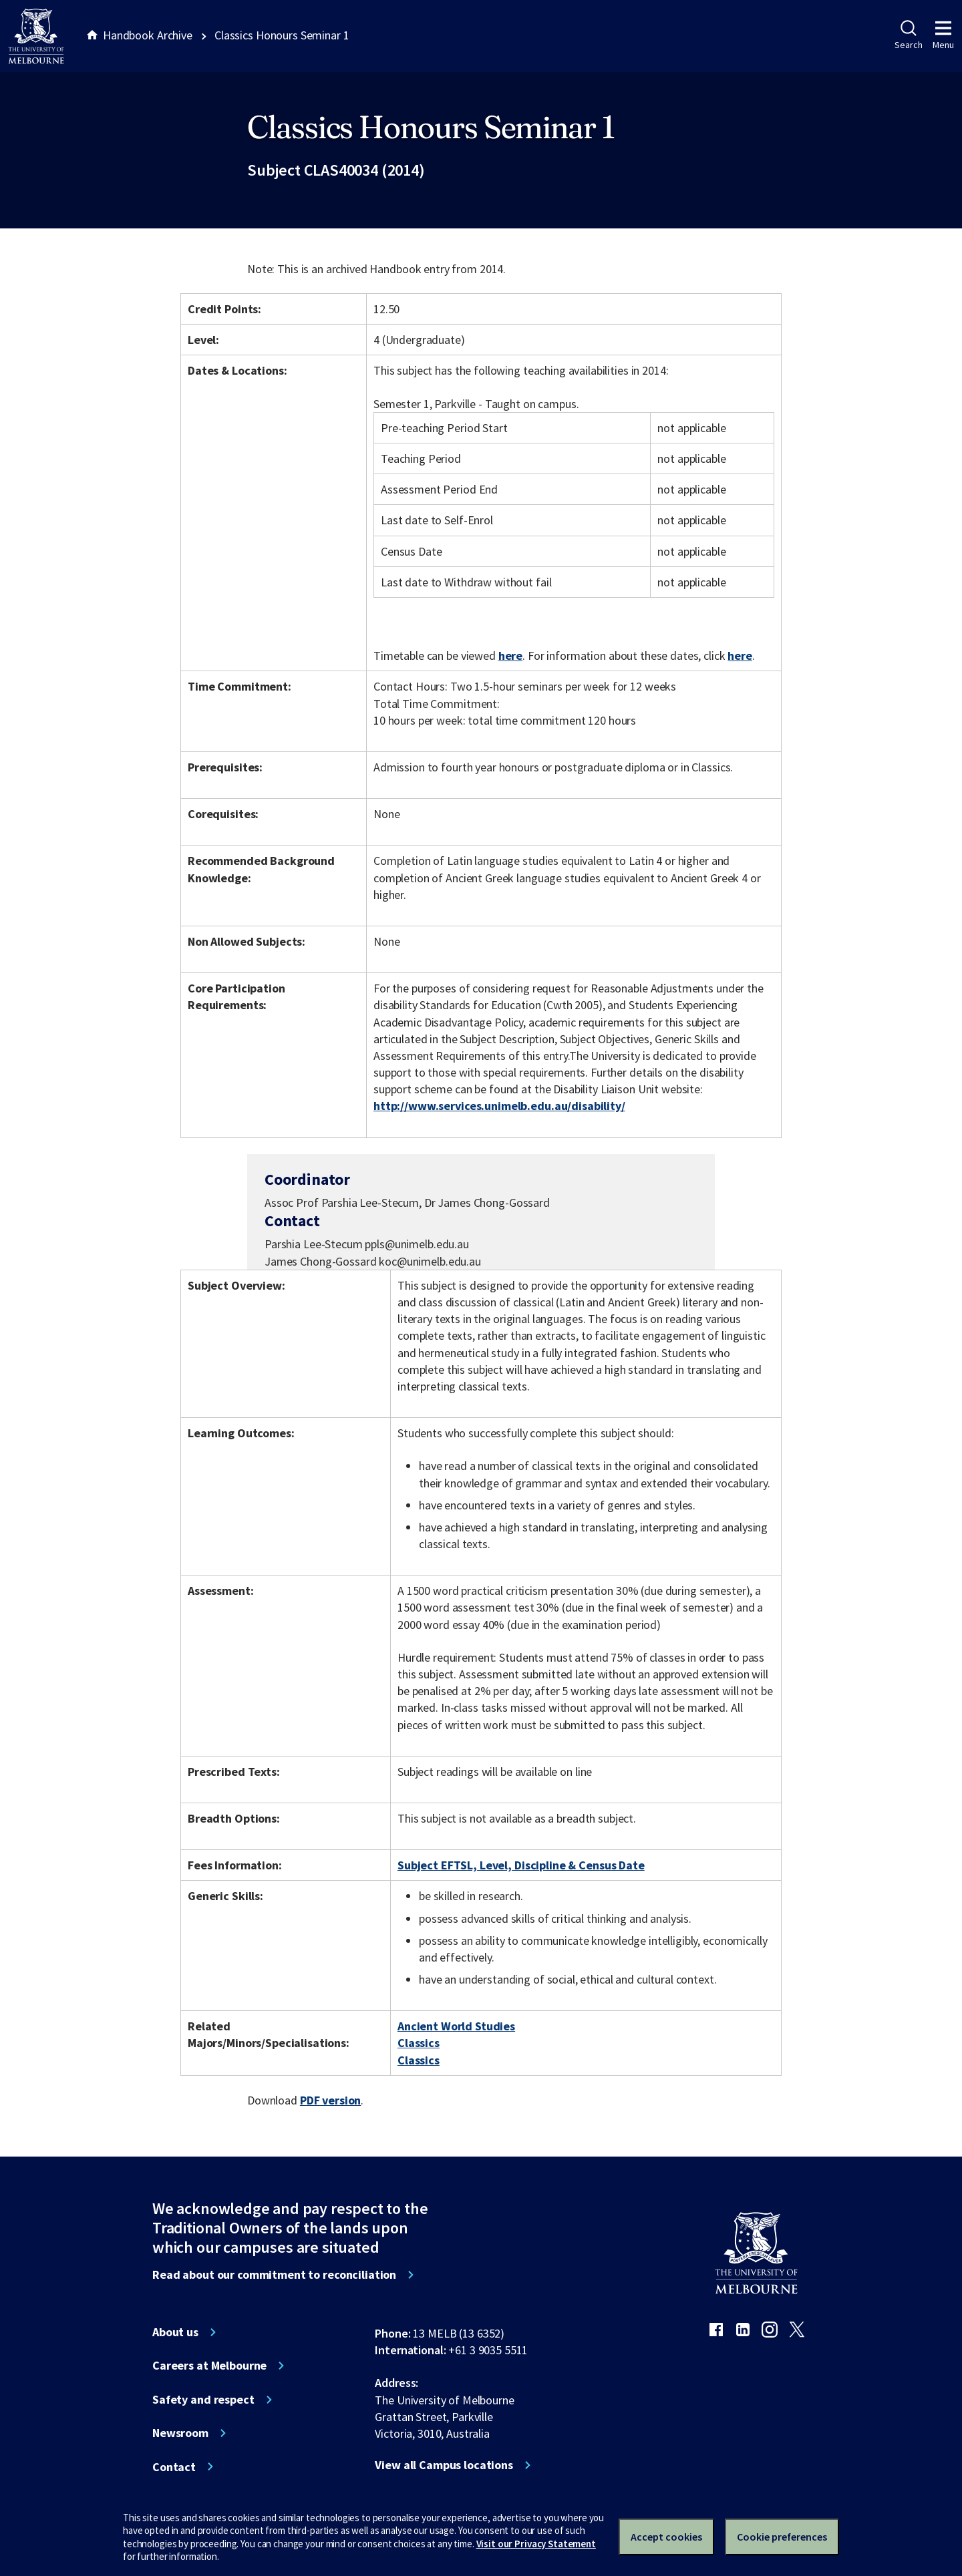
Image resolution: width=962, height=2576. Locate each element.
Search (908, 35)
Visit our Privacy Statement (536, 2543)
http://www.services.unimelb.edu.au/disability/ (499, 1105)
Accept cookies (666, 2536)
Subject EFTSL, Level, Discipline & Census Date (521, 1865)
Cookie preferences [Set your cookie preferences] (782, 2536)
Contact (174, 2467)
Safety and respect (203, 2399)
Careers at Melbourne (209, 2365)
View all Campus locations (444, 2465)
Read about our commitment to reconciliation (274, 2274)
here (510, 655)
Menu (943, 35)
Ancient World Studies (456, 2026)
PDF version (330, 2100)
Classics (418, 2042)
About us (175, 2332)
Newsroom (180, 2433)
